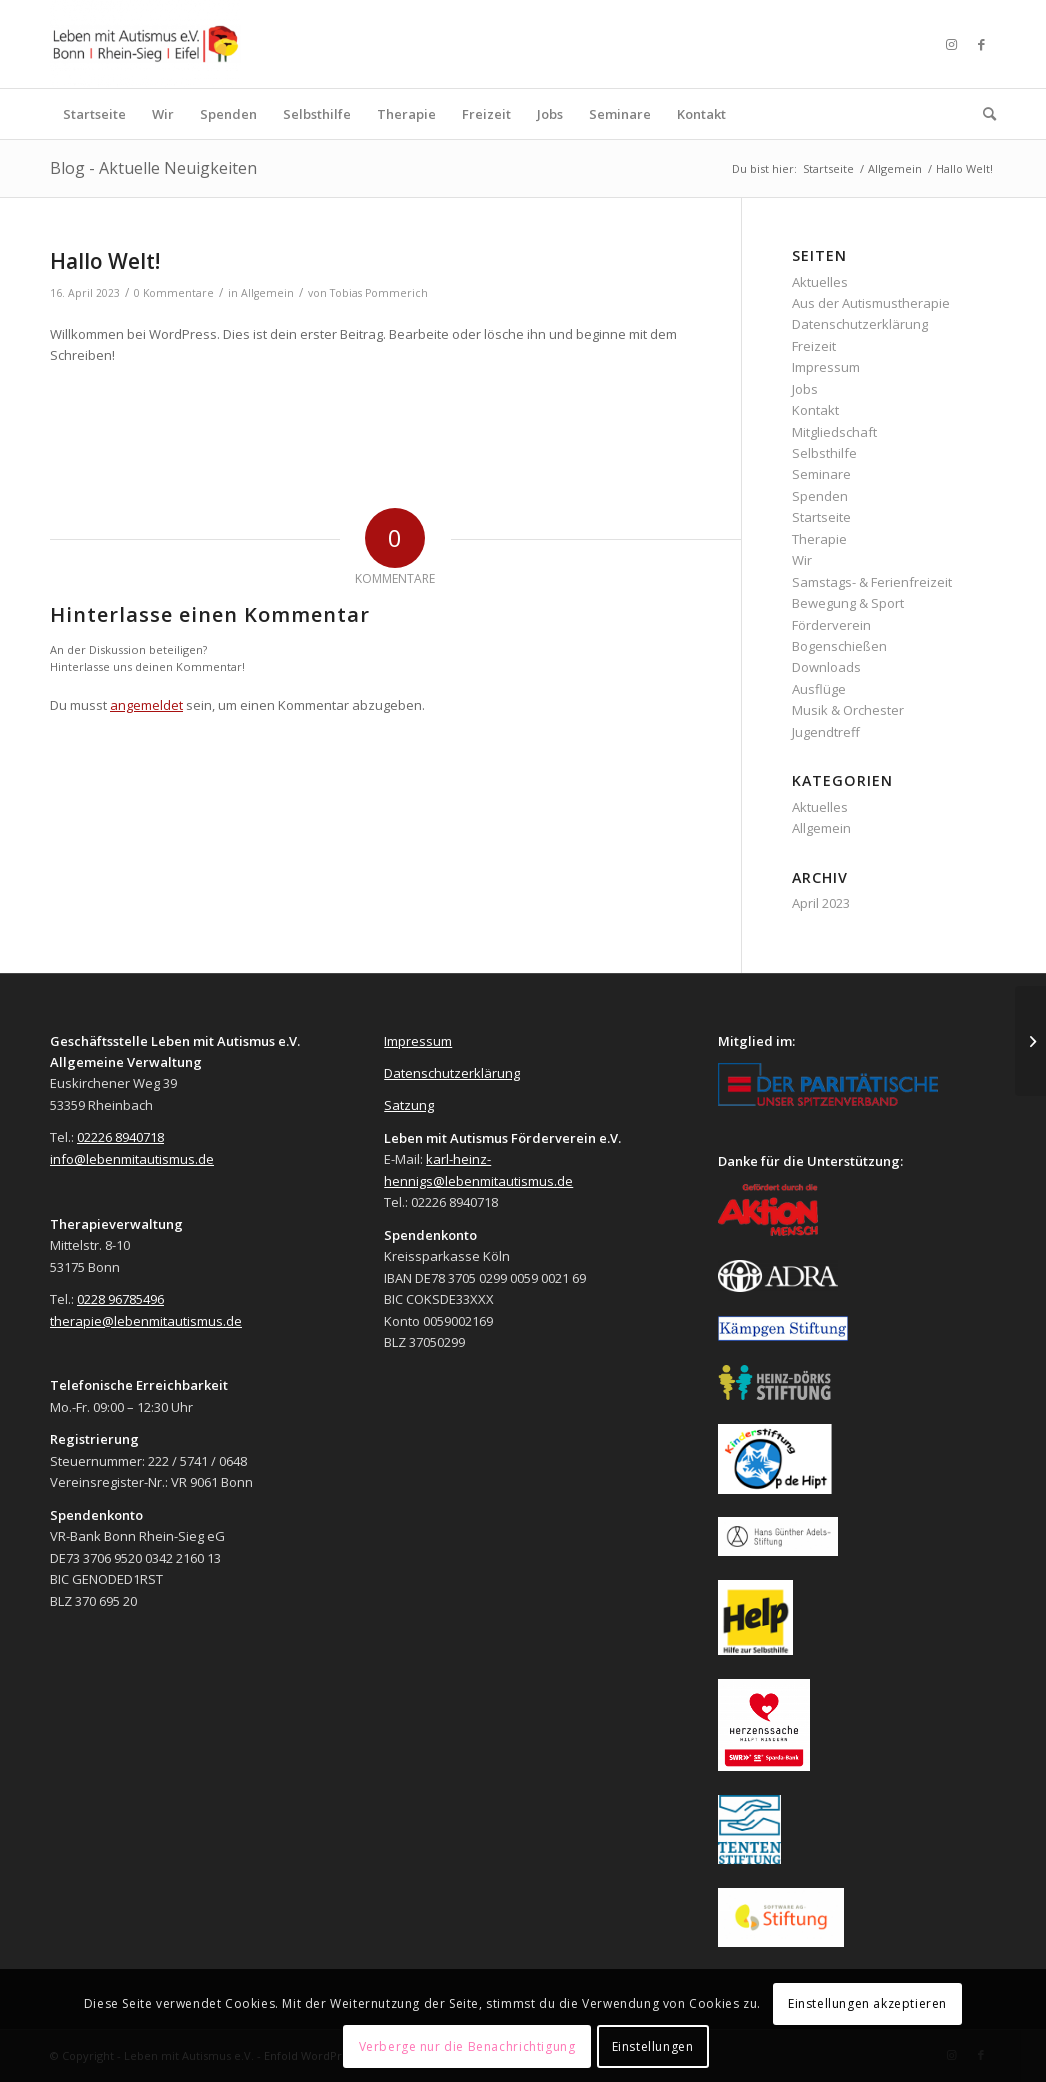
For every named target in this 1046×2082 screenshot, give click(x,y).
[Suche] (983, 114)
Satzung (409, 1105)
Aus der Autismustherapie (871, 303)
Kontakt (815, 410)
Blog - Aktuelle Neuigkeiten (153, 168)
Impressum (826, 367)
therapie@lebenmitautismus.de (146, 1321)
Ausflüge (819, 689)
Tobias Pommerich (379, 293)
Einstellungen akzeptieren (867, 2003)
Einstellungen (653, 2046)
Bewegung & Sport (848, 603)
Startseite (821, 517)
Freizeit (814, 346)
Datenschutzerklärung (860, 324)
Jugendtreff (826, 732)
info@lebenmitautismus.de (132, 1159)
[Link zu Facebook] (981, 44)
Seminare (821, 474)
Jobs (805, 389)
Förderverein (831, 625)
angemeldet (146, 705)
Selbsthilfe (824, 453)
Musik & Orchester (848, 710)
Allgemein (267, 293)
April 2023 (821, 903)
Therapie (819, 539)
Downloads (826, 667)
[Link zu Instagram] (951, 44)
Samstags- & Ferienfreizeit (872, 582)
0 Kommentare (174, 293)
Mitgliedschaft (834, 432)
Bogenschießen (839, 646)
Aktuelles (820, 282)
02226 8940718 (120, 1137)
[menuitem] (94, 114)
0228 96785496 (120, 1299)
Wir (802, 560)
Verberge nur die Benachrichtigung (467, 2046)
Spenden (820, 496)
